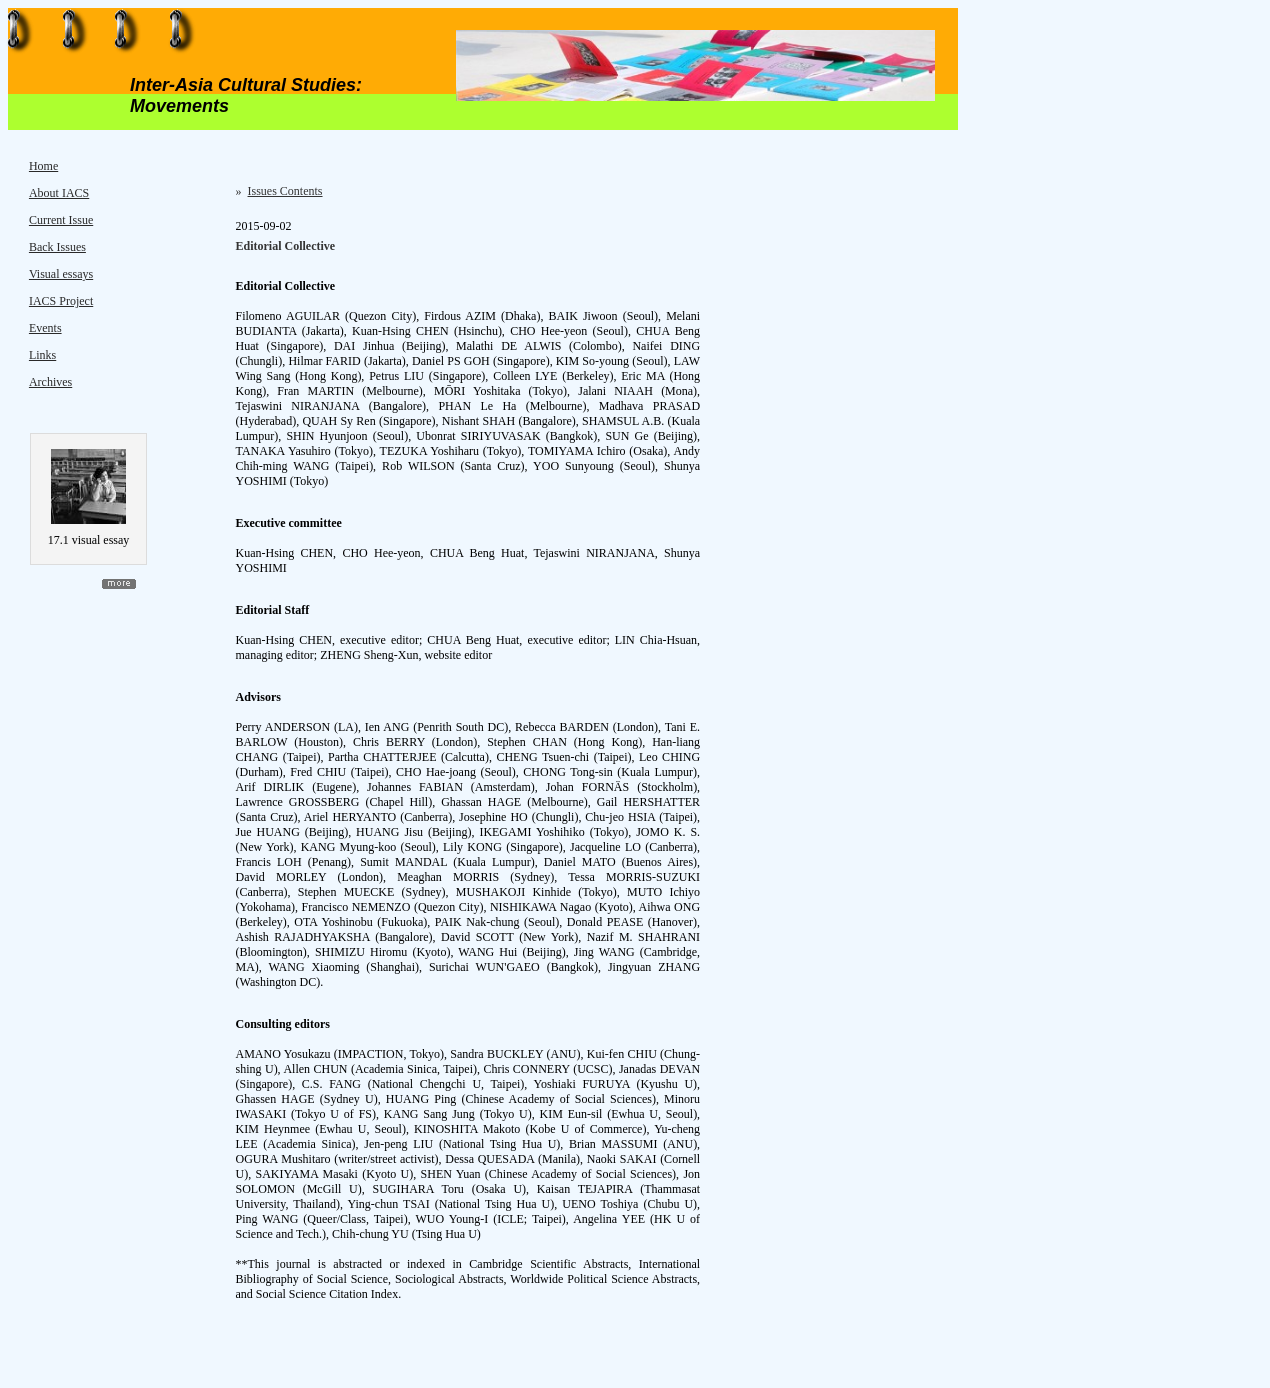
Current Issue (61, 220)
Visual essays (61, 274)
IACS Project (61, 301)
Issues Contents (285, 191)
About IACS (59, 193)
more (119, 584)
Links (42, 355)
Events (45, 328)
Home (43, 166)
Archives (50, 382)
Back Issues (57, 247)
